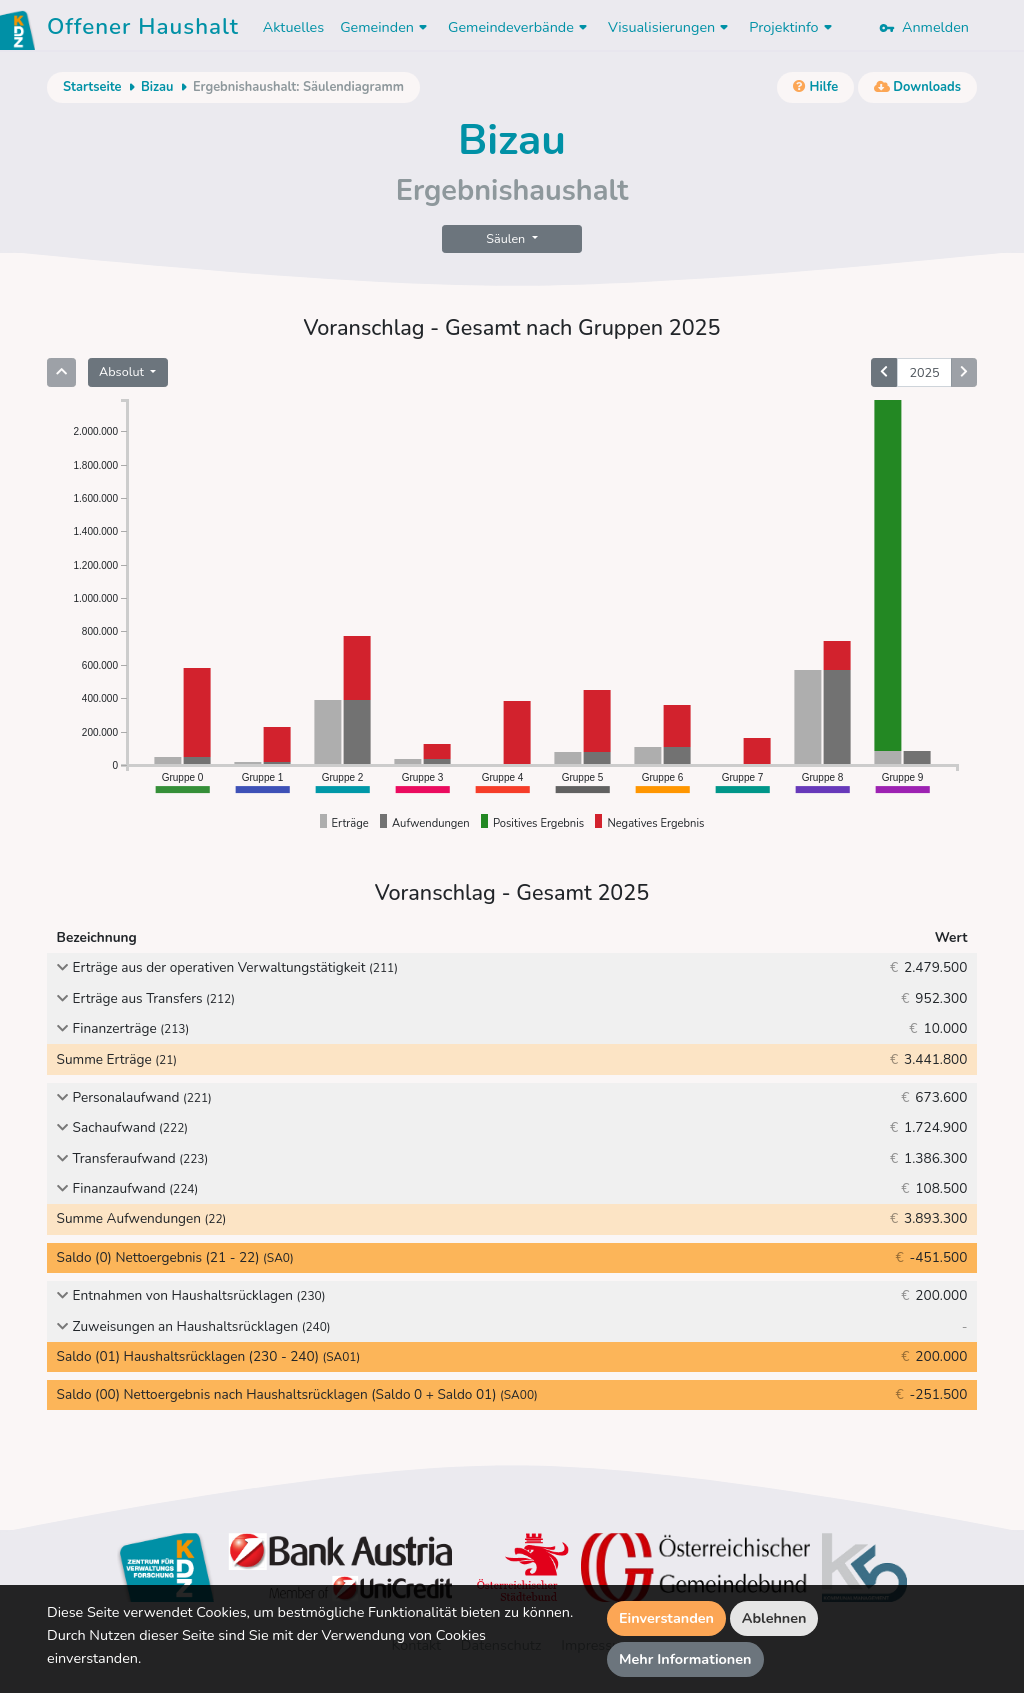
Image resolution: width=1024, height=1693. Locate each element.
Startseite (92, 87)
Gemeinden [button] (386, 27)
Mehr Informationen (685, 1659)
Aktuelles (293, 27)
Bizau (157, 87)
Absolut (123, 371)
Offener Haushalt (143, 30)
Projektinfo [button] (792, 27)
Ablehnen (774, 1618)
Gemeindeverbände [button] (520, 27)
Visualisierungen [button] (670, 27)
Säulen (507, 238)
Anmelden (924, 27)
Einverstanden (666, 1618)
